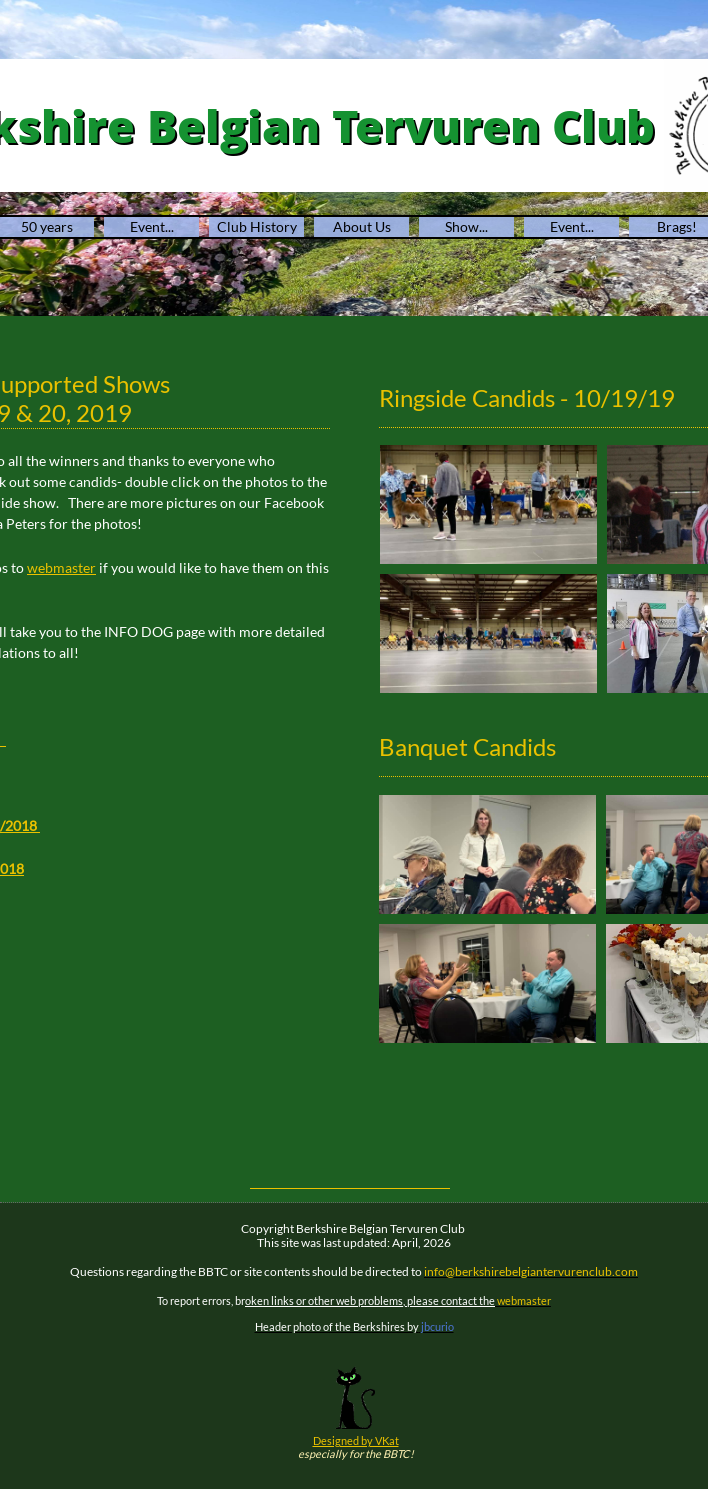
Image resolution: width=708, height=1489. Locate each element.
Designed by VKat (356, 1440)
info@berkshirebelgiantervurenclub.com (531, 1271)
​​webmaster (61, 567)
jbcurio (437, 1326)
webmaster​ (523, 1300)
